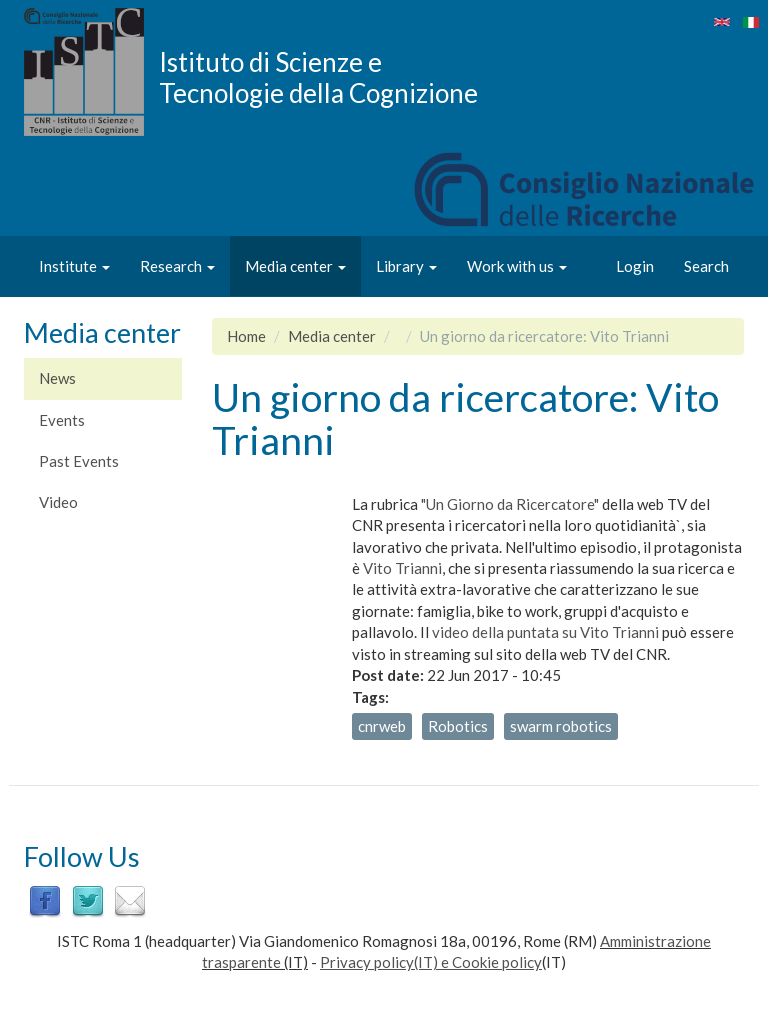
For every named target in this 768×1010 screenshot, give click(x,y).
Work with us (517, 266)
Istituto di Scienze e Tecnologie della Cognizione (318, 77)
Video (58, 502)
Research (177, 266)
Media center (295, 266)
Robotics (458, 726)
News (57, 378)
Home (246, 336)
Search (706, 266)
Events (62, 420)
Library (406, 266)
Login (635, 266)
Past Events (79, 461)
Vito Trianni (402, 568)
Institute (74, 266)
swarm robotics (561, 726)
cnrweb (382, 726)
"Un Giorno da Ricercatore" (510, 504)
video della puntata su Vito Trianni (545, 632)
